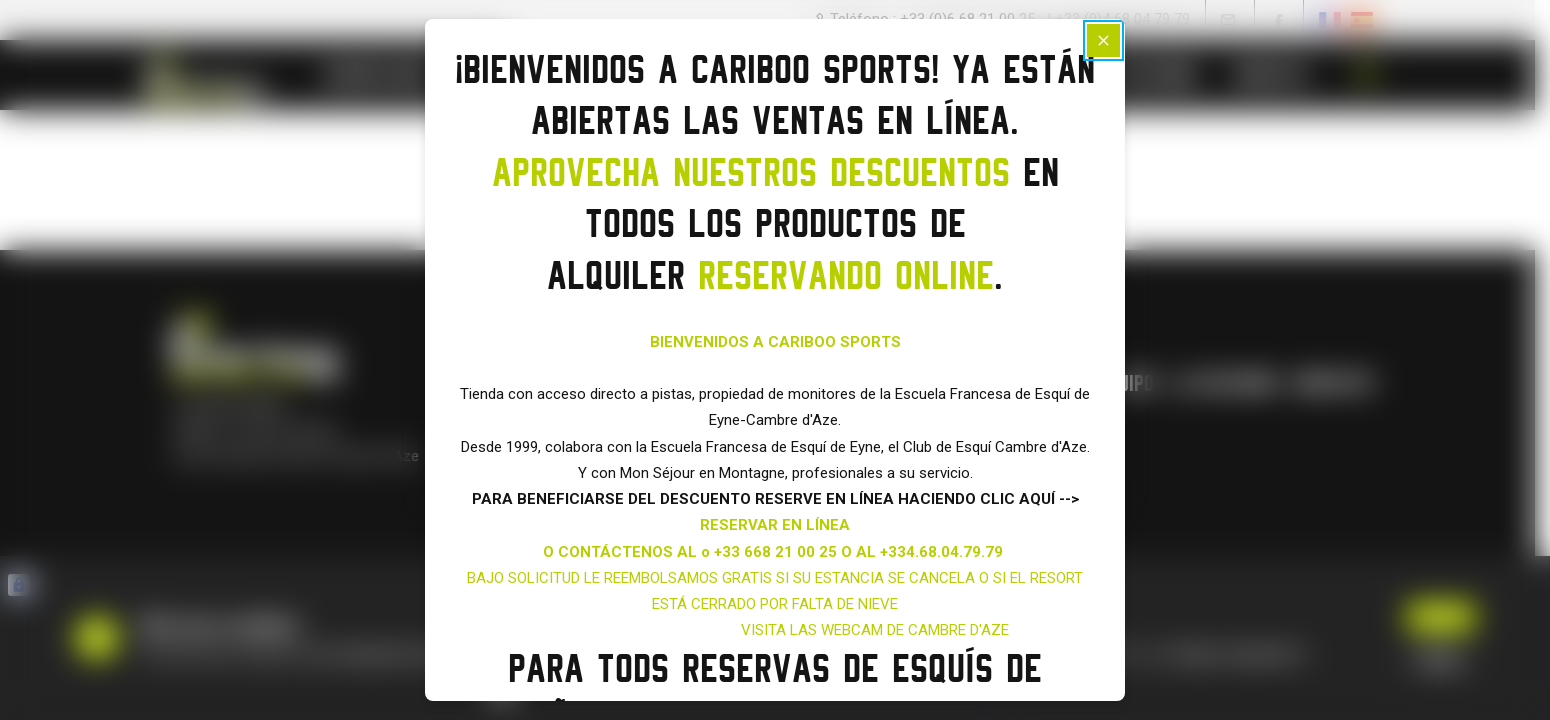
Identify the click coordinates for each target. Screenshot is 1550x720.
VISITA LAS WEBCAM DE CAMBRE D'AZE (875, 630)
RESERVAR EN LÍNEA (775, 525)
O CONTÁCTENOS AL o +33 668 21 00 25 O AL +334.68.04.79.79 (775, 552)
